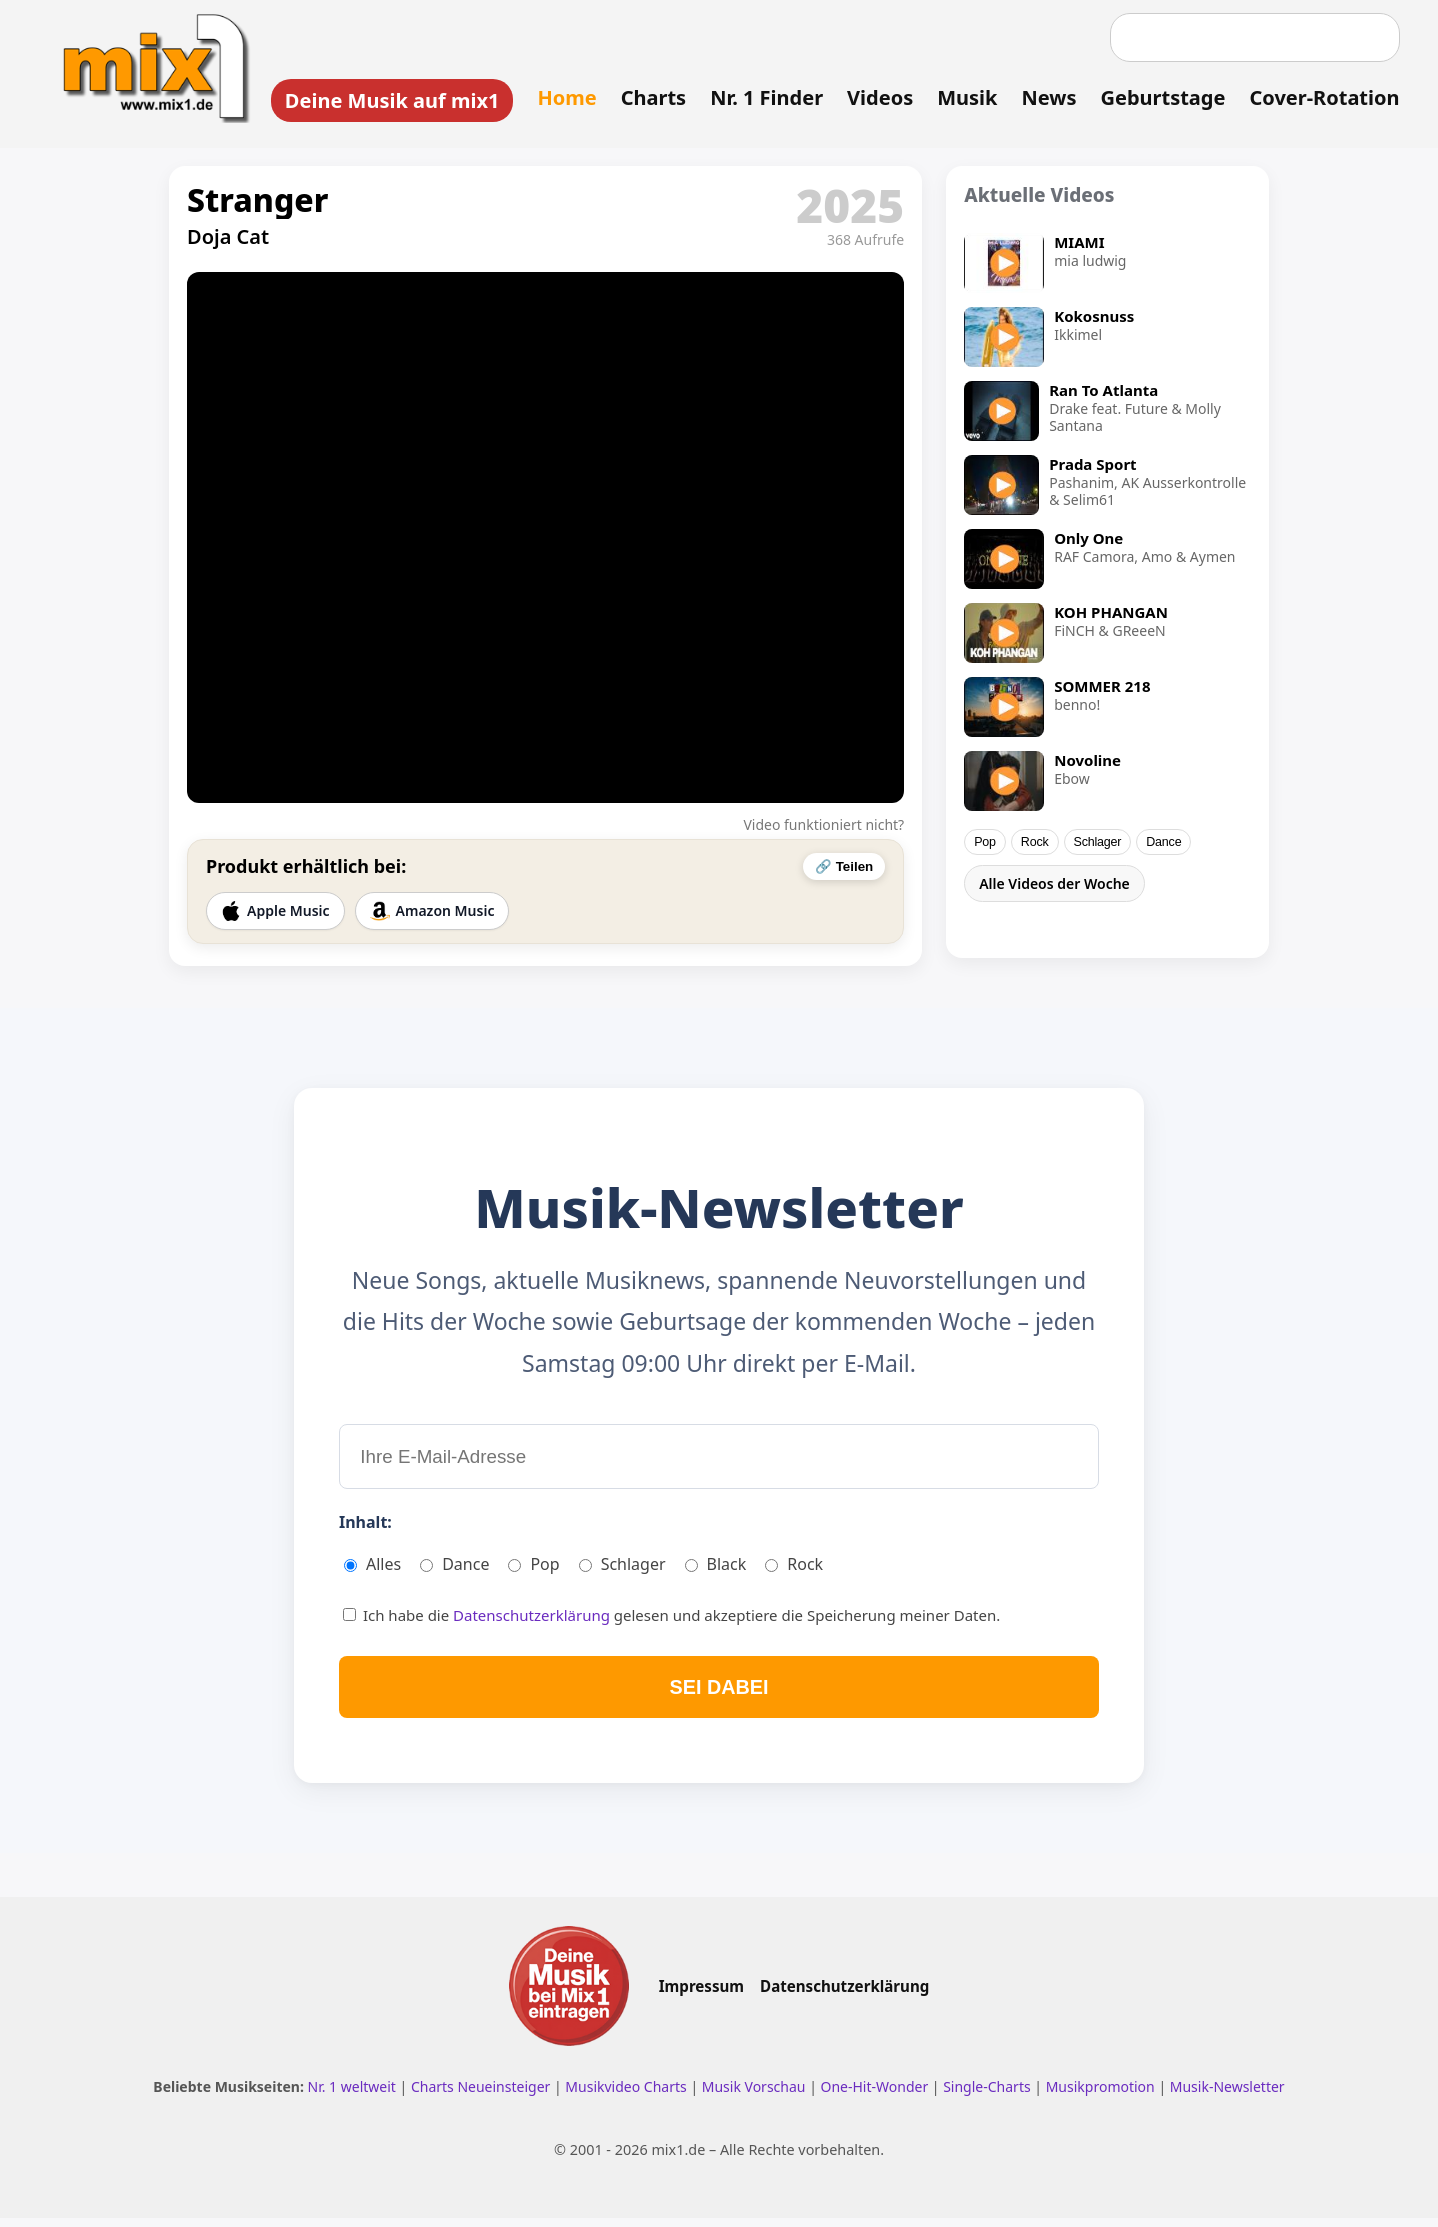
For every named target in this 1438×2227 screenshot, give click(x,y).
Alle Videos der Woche (1054, 885)
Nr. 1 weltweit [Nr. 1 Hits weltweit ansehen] (354, 2095)
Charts (649, 97)
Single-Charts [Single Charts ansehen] (988, 2095)
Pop (985, 844)
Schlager (1098, 844)
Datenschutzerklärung (533, 1621)
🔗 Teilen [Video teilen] (844, 868)
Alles (372, 1570)
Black (716, 1570)
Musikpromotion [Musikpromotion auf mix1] (1102, 2095)
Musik (964, 97)
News (1045, 97)
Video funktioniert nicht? (823, 826)
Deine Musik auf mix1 (388, 100)
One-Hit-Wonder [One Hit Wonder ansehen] (875, 2095)
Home (563, 97)
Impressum (701, 1995)
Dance (1163, 844)
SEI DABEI (718, 1694)
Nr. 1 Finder (763, 97)
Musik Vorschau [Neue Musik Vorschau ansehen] (755, 2095)
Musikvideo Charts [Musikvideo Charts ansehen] (627, 2095)
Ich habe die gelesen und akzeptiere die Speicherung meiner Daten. (671, 1621)
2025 (850, 207)
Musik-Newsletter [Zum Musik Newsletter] (1227, 2095)
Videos (877, 97)
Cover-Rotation (1321, 97)
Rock (1035, 844)
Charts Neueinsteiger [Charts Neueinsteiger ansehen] (482, 2095)
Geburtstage (1159, 97)
